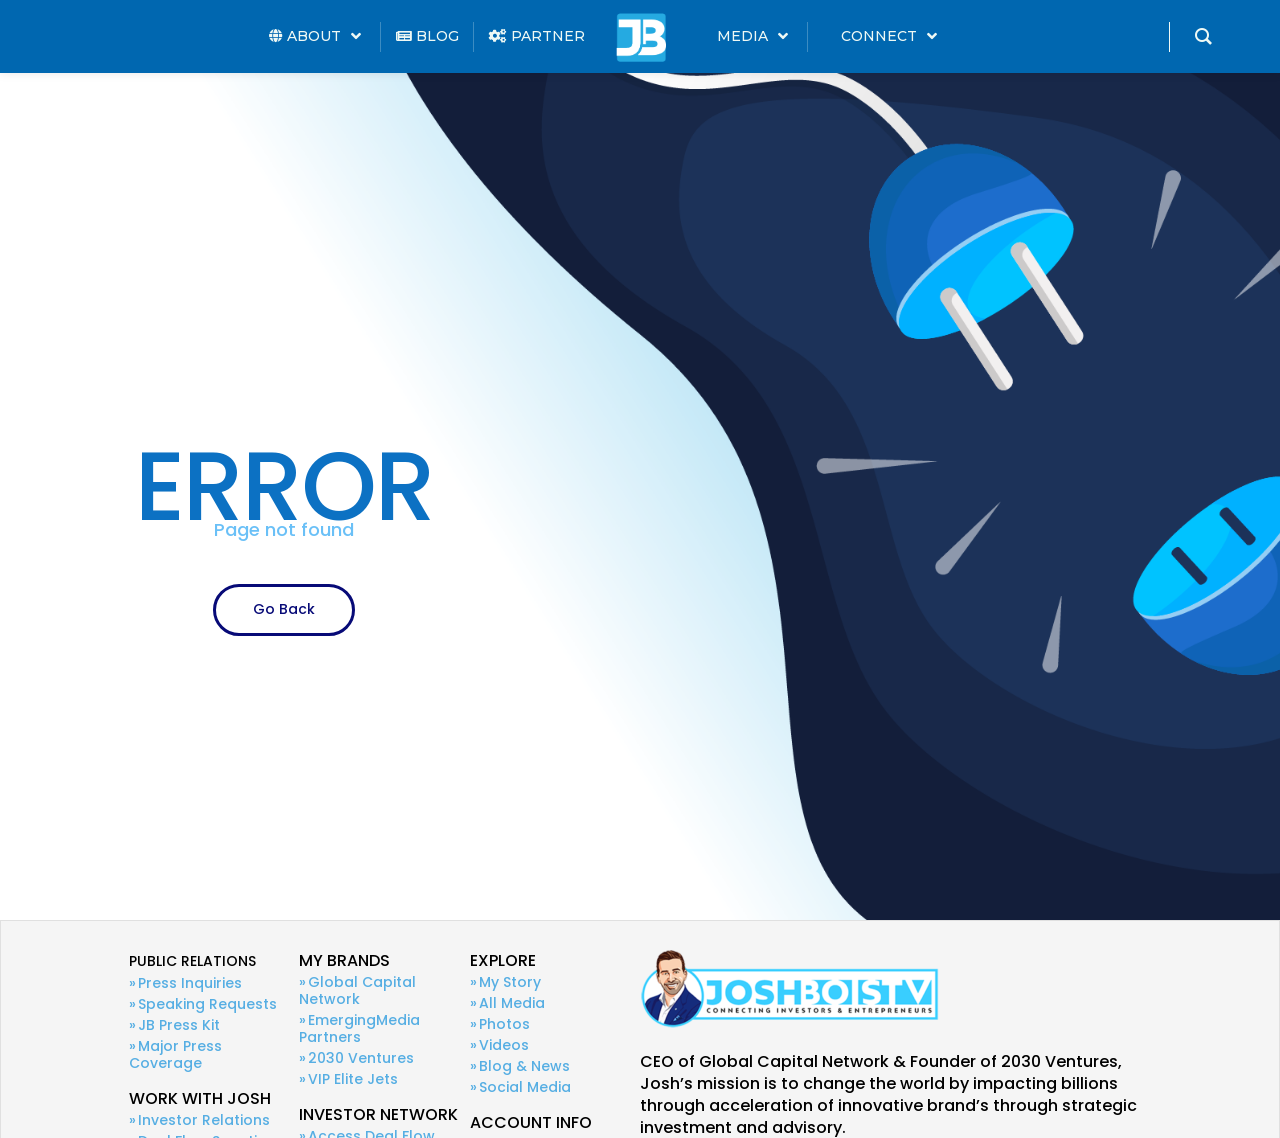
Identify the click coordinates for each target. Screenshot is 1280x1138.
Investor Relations (204, 1120)
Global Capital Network (357, 990)
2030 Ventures (361, 1058)
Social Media (525, 1087)
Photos (504, 1024)
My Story (510, 982)
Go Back (284, 609)
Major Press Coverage (175, 1054)
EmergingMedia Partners (359, 1028)
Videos (504, 1045)
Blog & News (524, 1066)
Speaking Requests (207, 1004)
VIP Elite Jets (353, 1079)
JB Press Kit (179, 1025)
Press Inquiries (190, 983)
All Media (512, 1003)
